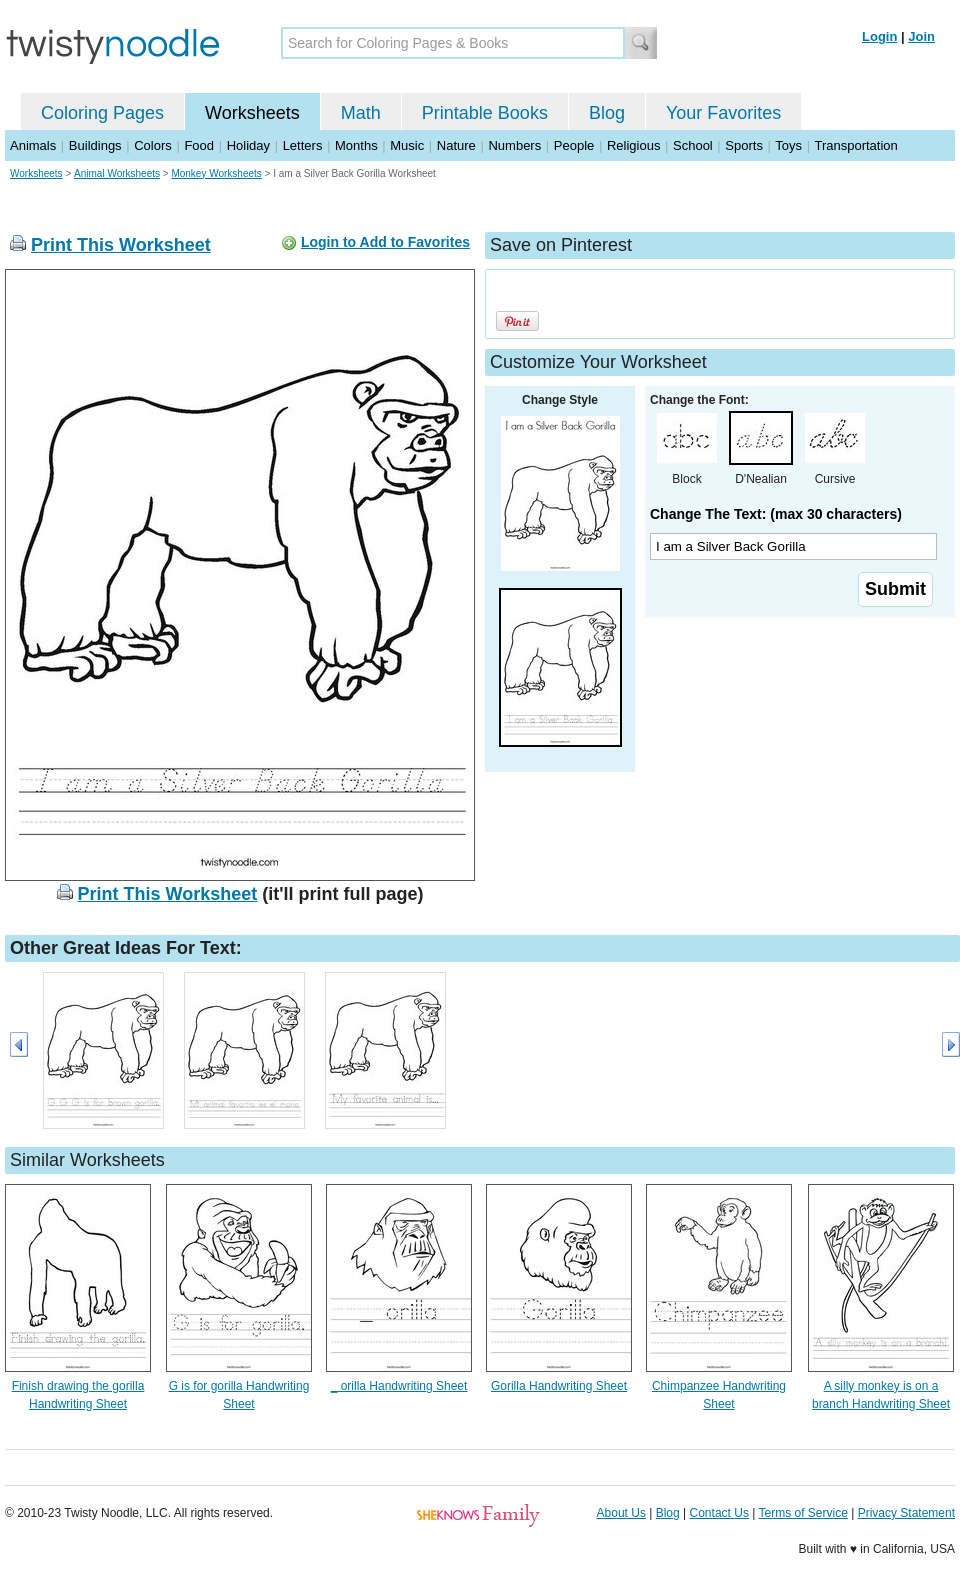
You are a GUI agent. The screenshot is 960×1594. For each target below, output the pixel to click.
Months (356, 145)
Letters (303, 145)
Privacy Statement (906, 1513)
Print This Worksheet (121, 245)
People (574, 145)
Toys (788, 145)
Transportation (855, 145)
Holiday (248, 145)
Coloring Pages (102, 113)
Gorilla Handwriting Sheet (559, 1386)
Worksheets (252, 113)
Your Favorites (723, 113)
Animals (33, 145)
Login (879, 36)
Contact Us (719, 1513)
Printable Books (485, 113)
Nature (456, 145)
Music (407, 145)
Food (199, 145)
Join (921, 36)
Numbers (514, 145)
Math (361, 113)
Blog (607, 113)
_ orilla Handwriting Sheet (399, 1386)
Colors (153, 145)
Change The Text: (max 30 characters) (776, 514)
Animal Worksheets (117, 173)
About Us (621, 1513)
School (693, 145)
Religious (633, 145)
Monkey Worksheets (216, 173)
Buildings (95, 145)
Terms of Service (802, 1513)
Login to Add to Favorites (385, 242)
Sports (744, 145)
